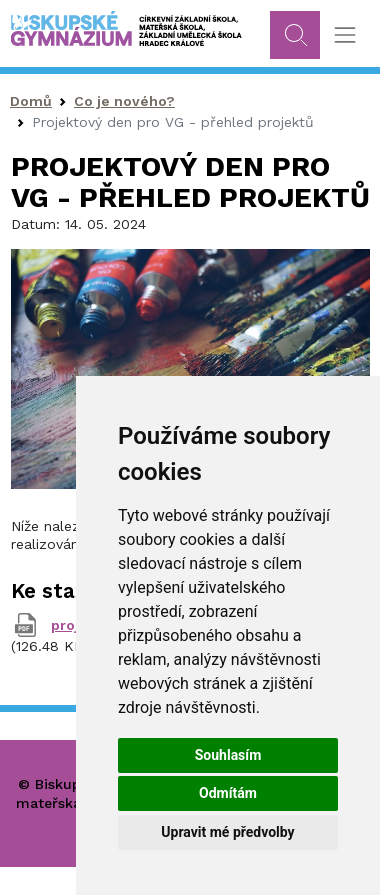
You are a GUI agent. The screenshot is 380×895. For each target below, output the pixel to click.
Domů (31, 101)
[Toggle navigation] (344, 35)
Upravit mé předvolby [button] (227, 832)
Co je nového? (124, 101)
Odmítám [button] (228, 793)
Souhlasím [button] (228, 755)
